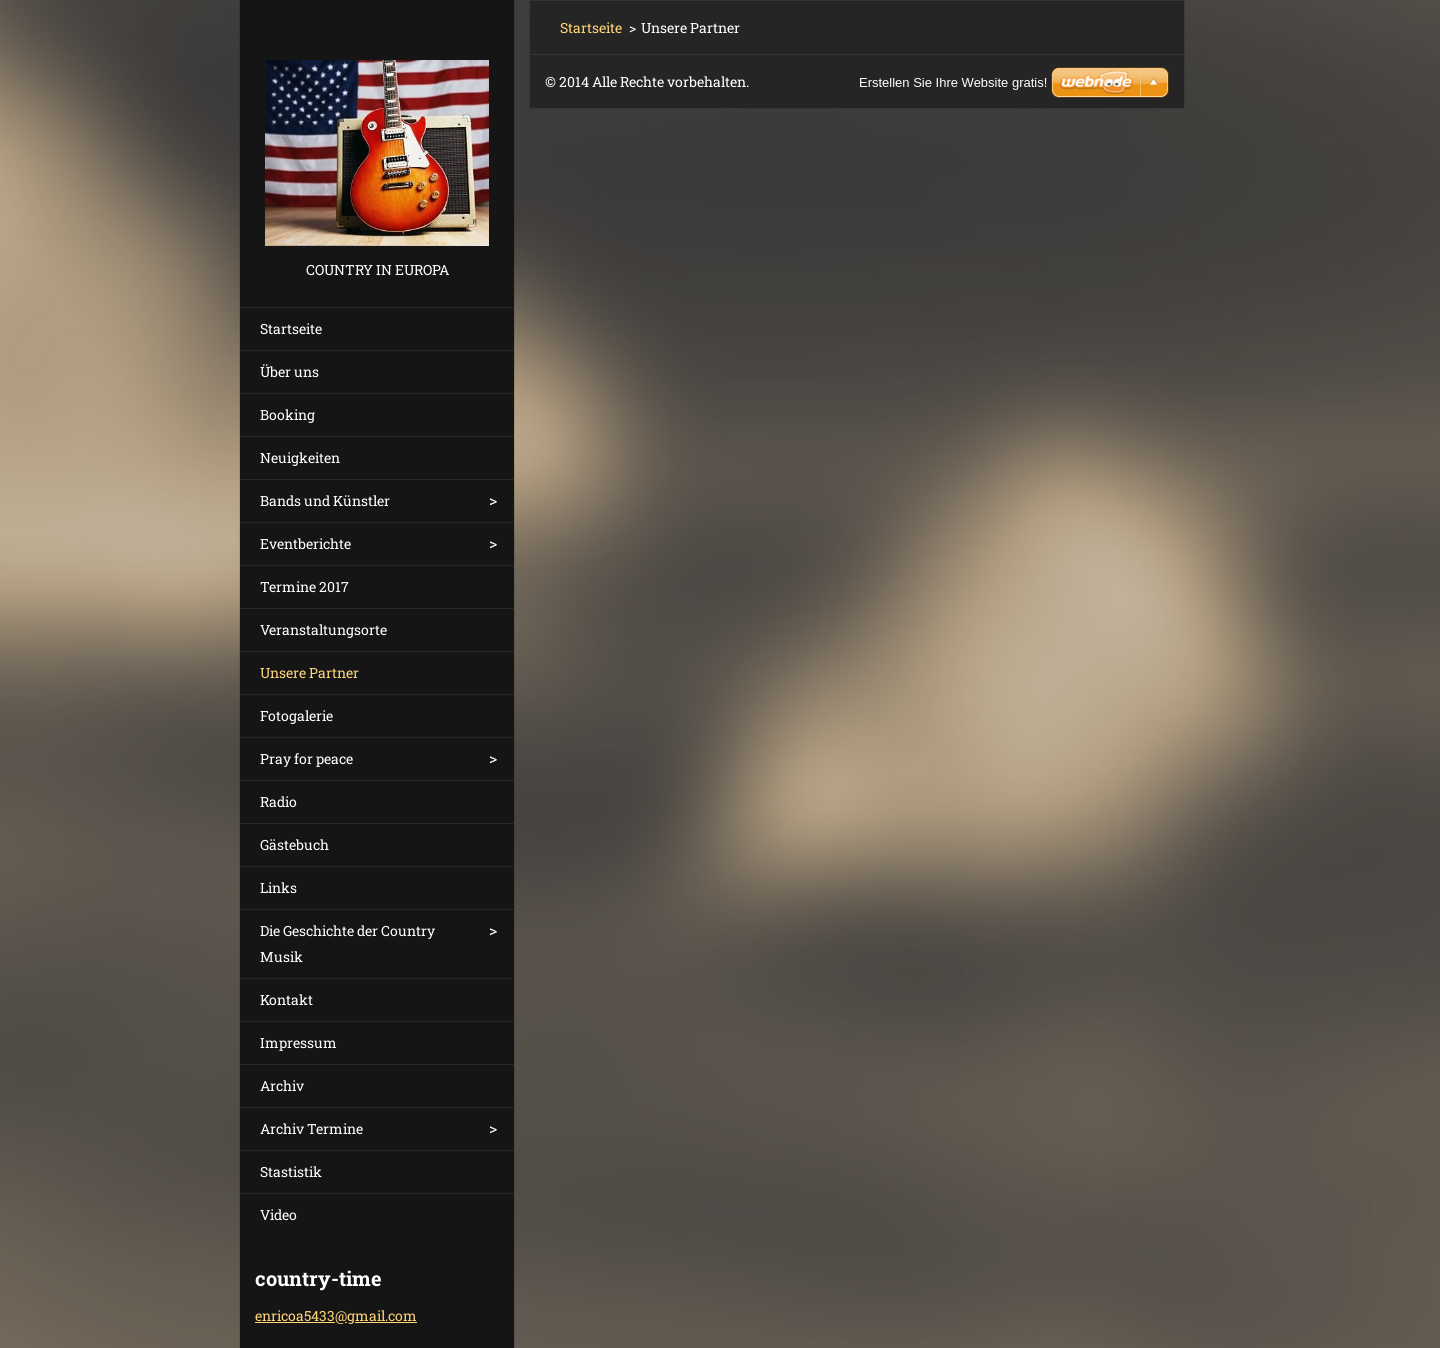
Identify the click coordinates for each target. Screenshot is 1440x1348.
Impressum (298, 1042)
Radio (278, 801)
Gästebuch (294, 844)
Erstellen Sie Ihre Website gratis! (953, 82)
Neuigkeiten (300, 457)
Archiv (282, 1085)
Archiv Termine (311, 1128)
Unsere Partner (309, 672)
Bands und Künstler (325, 500)
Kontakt (286, 999)
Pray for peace (306, 758)
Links (278, 887)
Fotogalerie (296, 715)
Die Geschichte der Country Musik (347, 943)
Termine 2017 (304, 586)
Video (278, 1214)
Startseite (291, 328)
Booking (287, 414)
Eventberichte (305, 543)
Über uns (289, 371)
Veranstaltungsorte (323, 629)
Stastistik (291, 1171)
